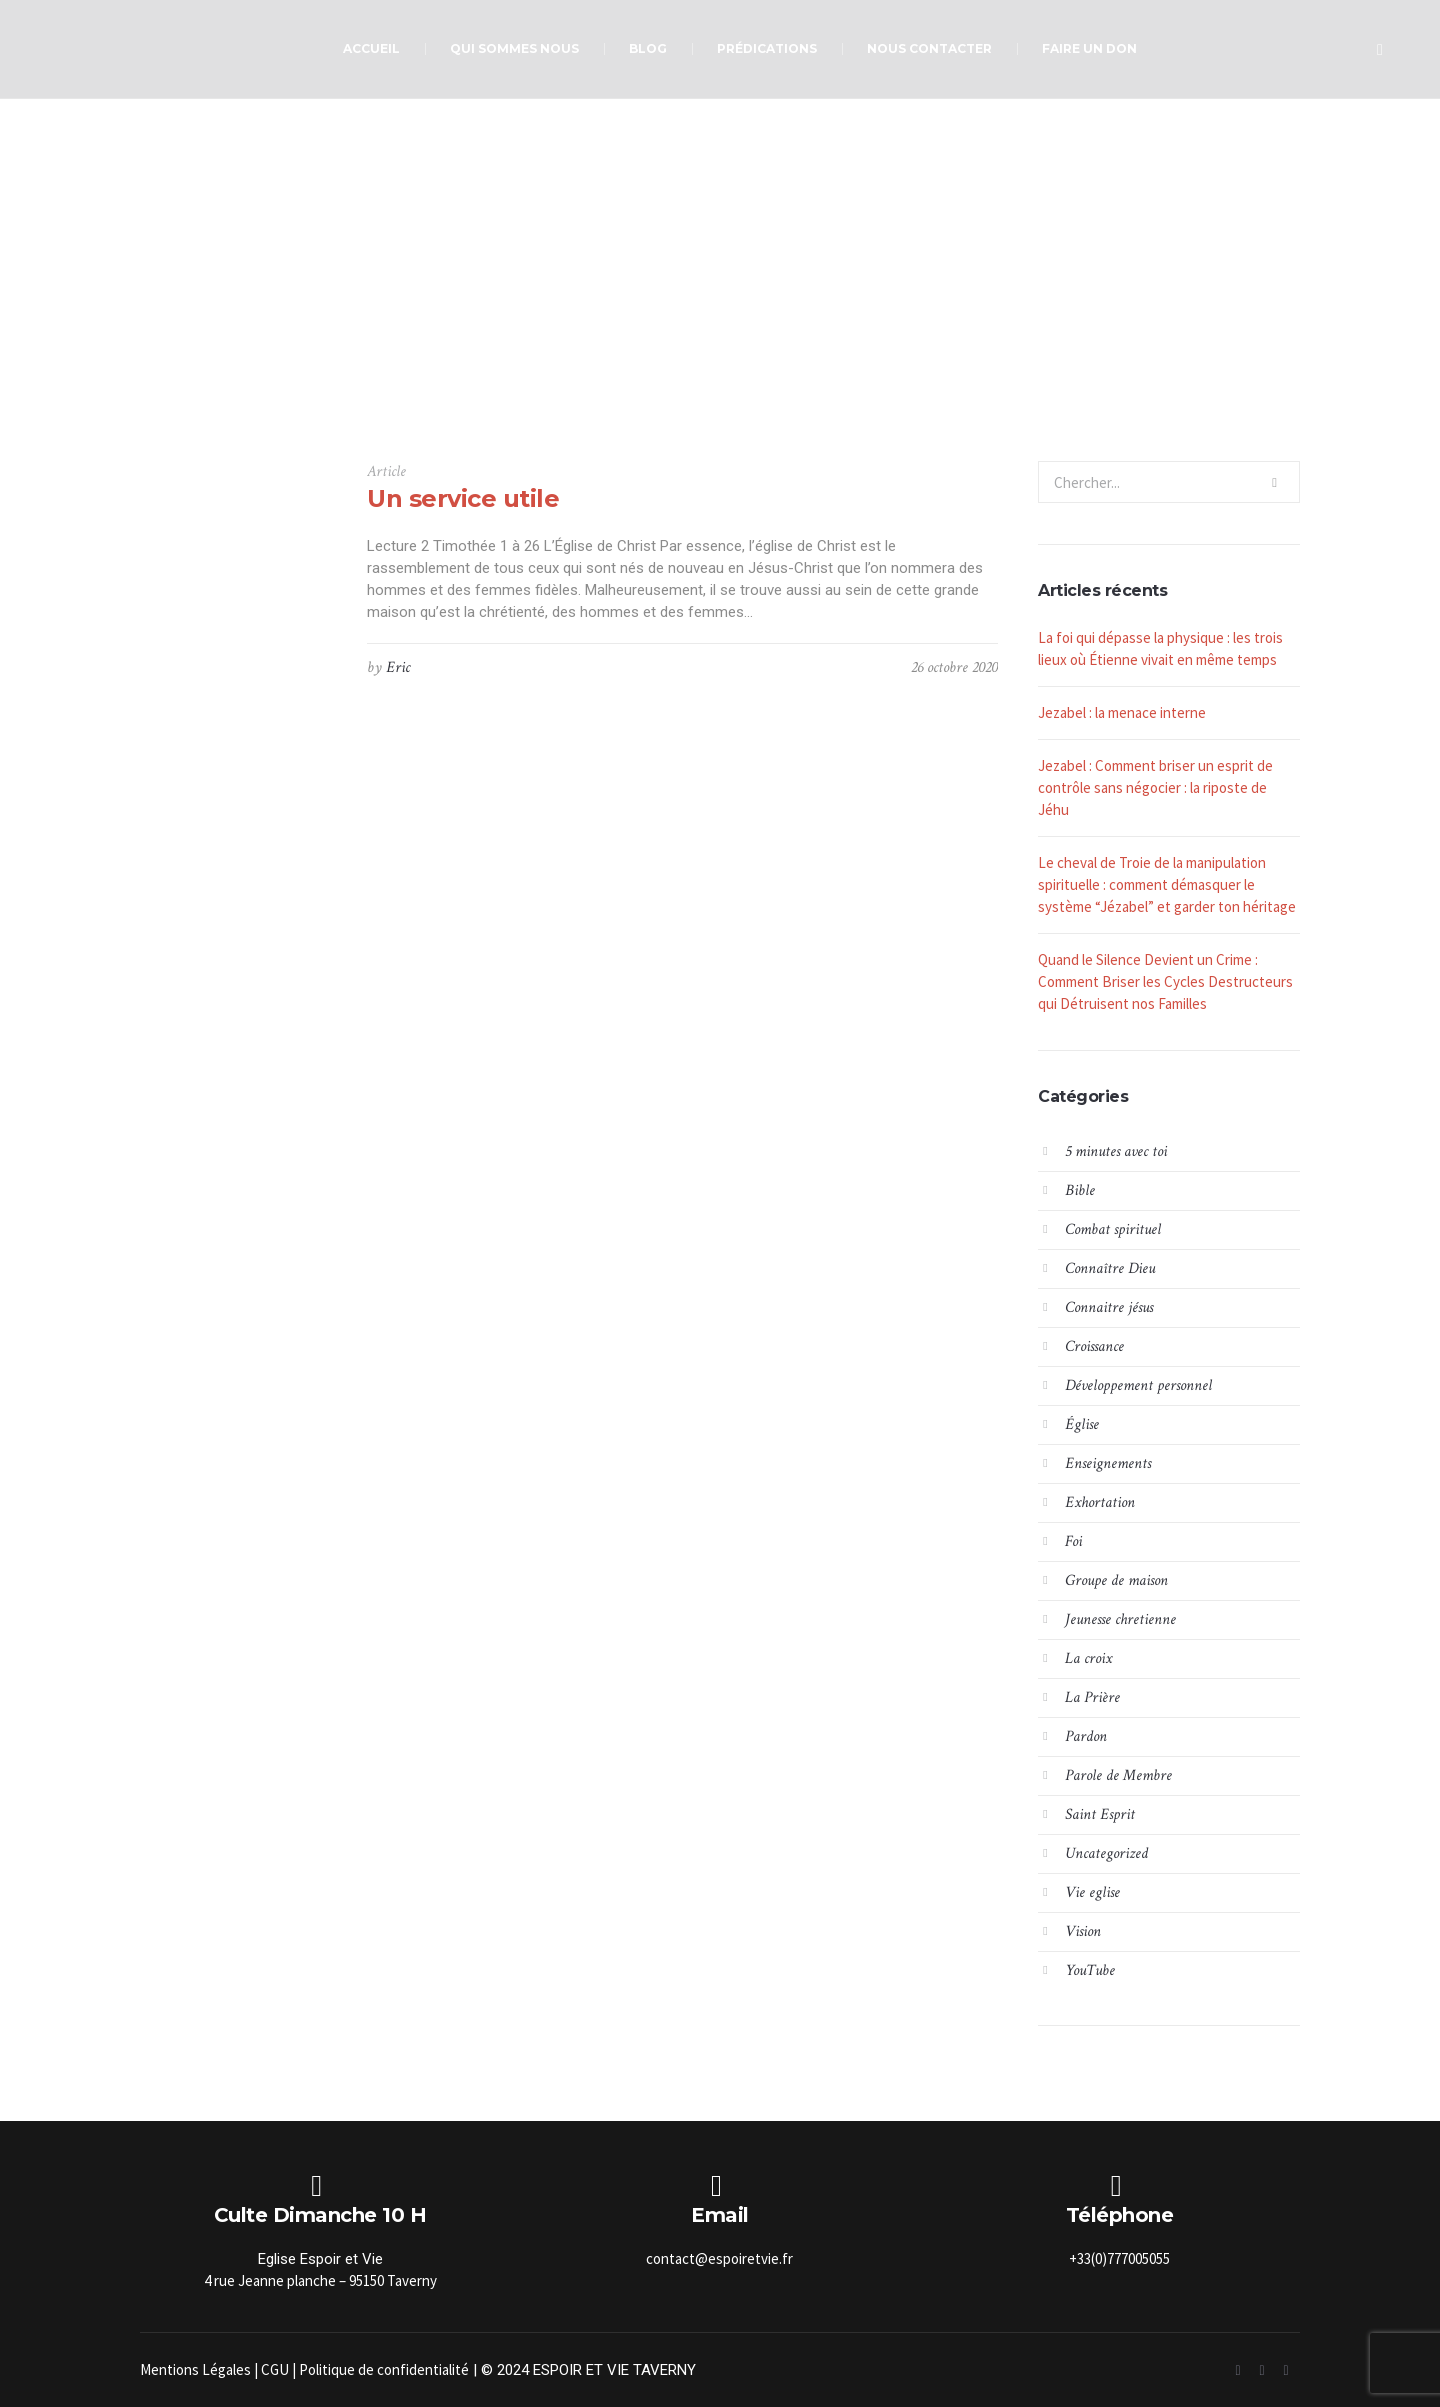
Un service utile (463, 498)
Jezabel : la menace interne (1122, 712)
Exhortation (1100, 1502)
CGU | (280, 2369)
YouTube (1090, 1970)
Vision (1083, 1931)
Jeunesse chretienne (1120, 1619)
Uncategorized (1106, 1853)
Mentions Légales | (200, 2369)
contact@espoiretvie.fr (719, 2258)
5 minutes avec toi (1116, 1151)
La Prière (1092, 1697)
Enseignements (1108, 1463)
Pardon (1086, 1736)
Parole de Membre (1118, 1775)
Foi (1073, 1541)
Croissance (1094, 1346)
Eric (398, 667)
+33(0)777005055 (1119, 2258)
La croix (1088, 1658)
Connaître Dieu (1110, 1268)
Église (1082, 1424)
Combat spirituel (1113, 1229)
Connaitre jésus (1109, 1307)
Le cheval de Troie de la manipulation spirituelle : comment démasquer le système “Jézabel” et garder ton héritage (1167, 884)
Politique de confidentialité (384, 2369)
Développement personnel (1138, 1385)
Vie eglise (1092, 1892)
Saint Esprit (1100, 1814)
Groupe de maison (1116, 1580)
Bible (1080, 1190)
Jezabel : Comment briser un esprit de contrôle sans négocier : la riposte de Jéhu (1155, 787)
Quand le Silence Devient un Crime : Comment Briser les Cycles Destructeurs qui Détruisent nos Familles (1165, 981)
